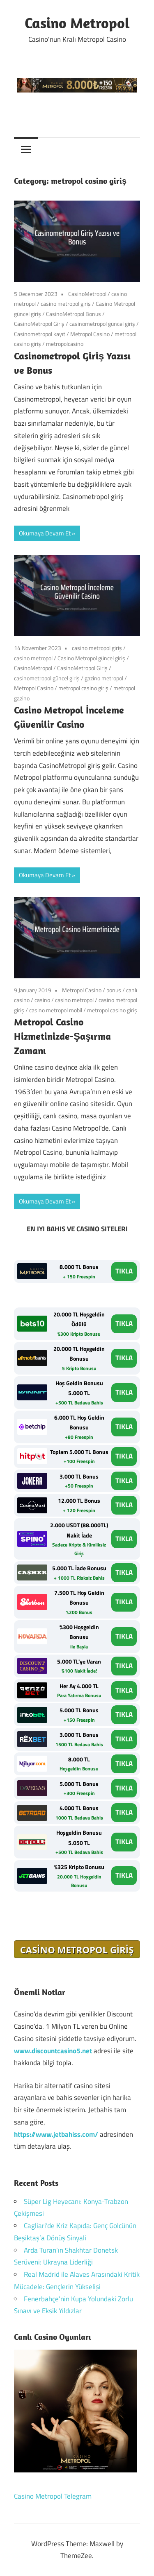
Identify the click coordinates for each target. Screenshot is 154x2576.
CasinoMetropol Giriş (39, 323)
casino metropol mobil (55, 1010)
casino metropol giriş (66, 303)
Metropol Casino (90, 334)
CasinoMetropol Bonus (73, 313)
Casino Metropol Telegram (53, 2496)
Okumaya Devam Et (45, 533)
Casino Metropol (77, 23)
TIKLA (124, 1271)
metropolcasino (64, 343)
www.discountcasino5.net (53, 2050)
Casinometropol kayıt (39, 334)
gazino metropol (104, 678)
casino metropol (33, 658)
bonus (113, 990)
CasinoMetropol (87, 293)
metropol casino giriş (83, 688)
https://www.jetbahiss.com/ (56, 2134)
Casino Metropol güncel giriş (91, 658)
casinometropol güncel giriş (102, 323)
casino (42, 1000)
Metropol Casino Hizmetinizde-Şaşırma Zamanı (62, 1036)
